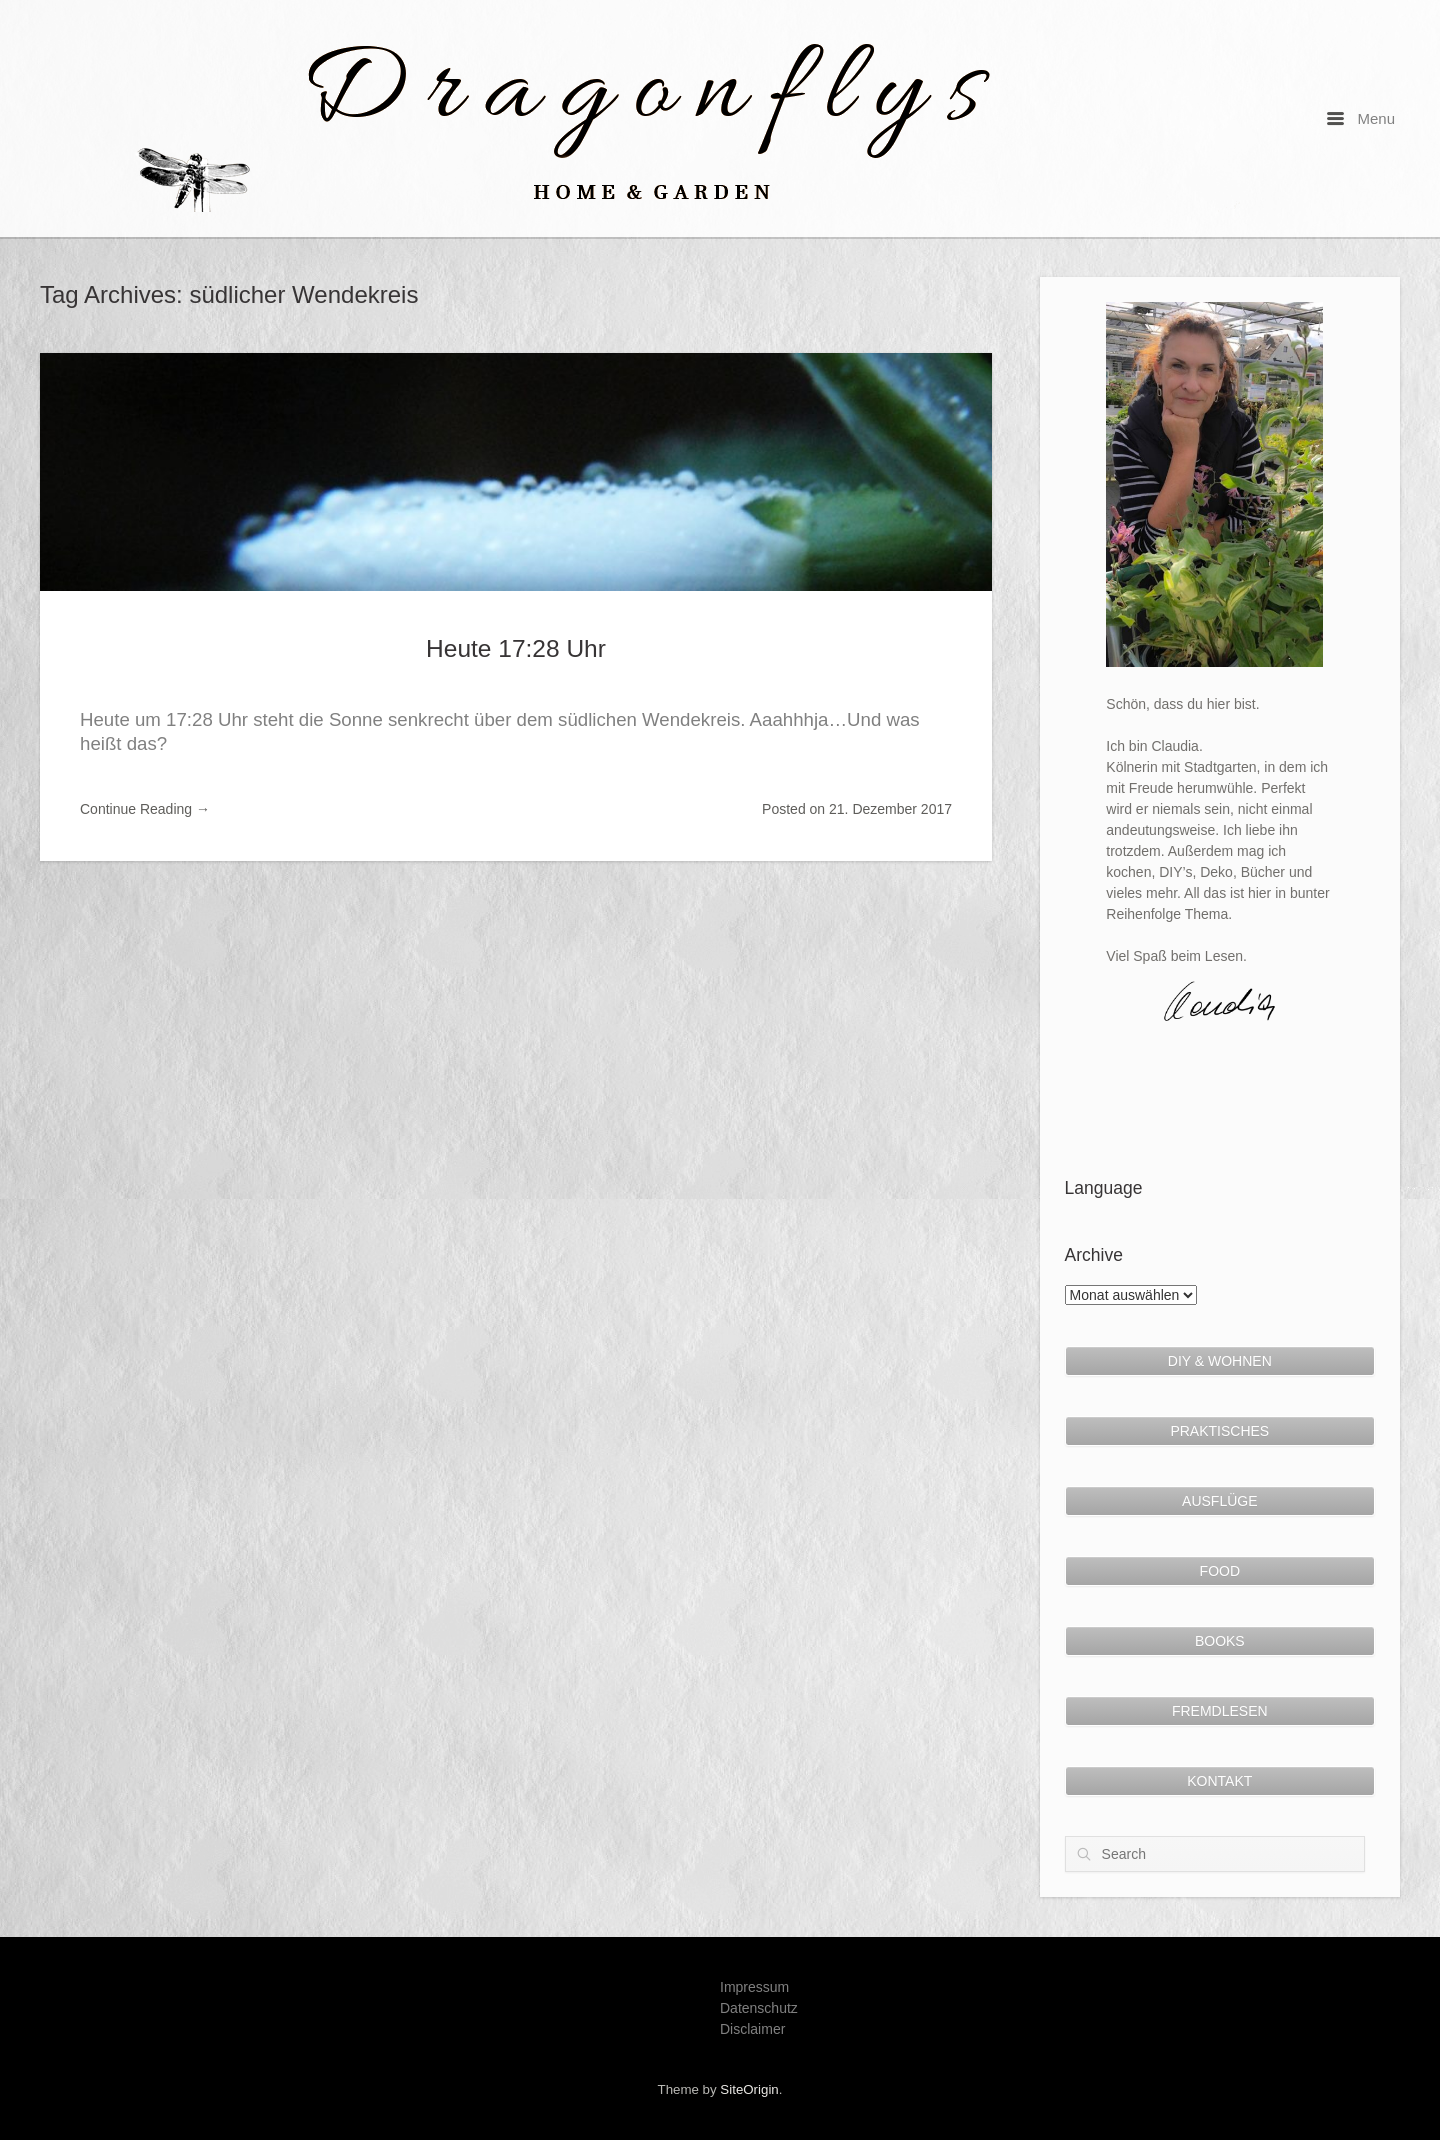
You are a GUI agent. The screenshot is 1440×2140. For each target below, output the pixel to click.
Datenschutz (759, 2008)
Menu (1361, 118)
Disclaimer (752, 2029)
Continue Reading (145, 809)
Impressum (754, 1987)
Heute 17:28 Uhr (516, 648)
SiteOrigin (749, 2089)
